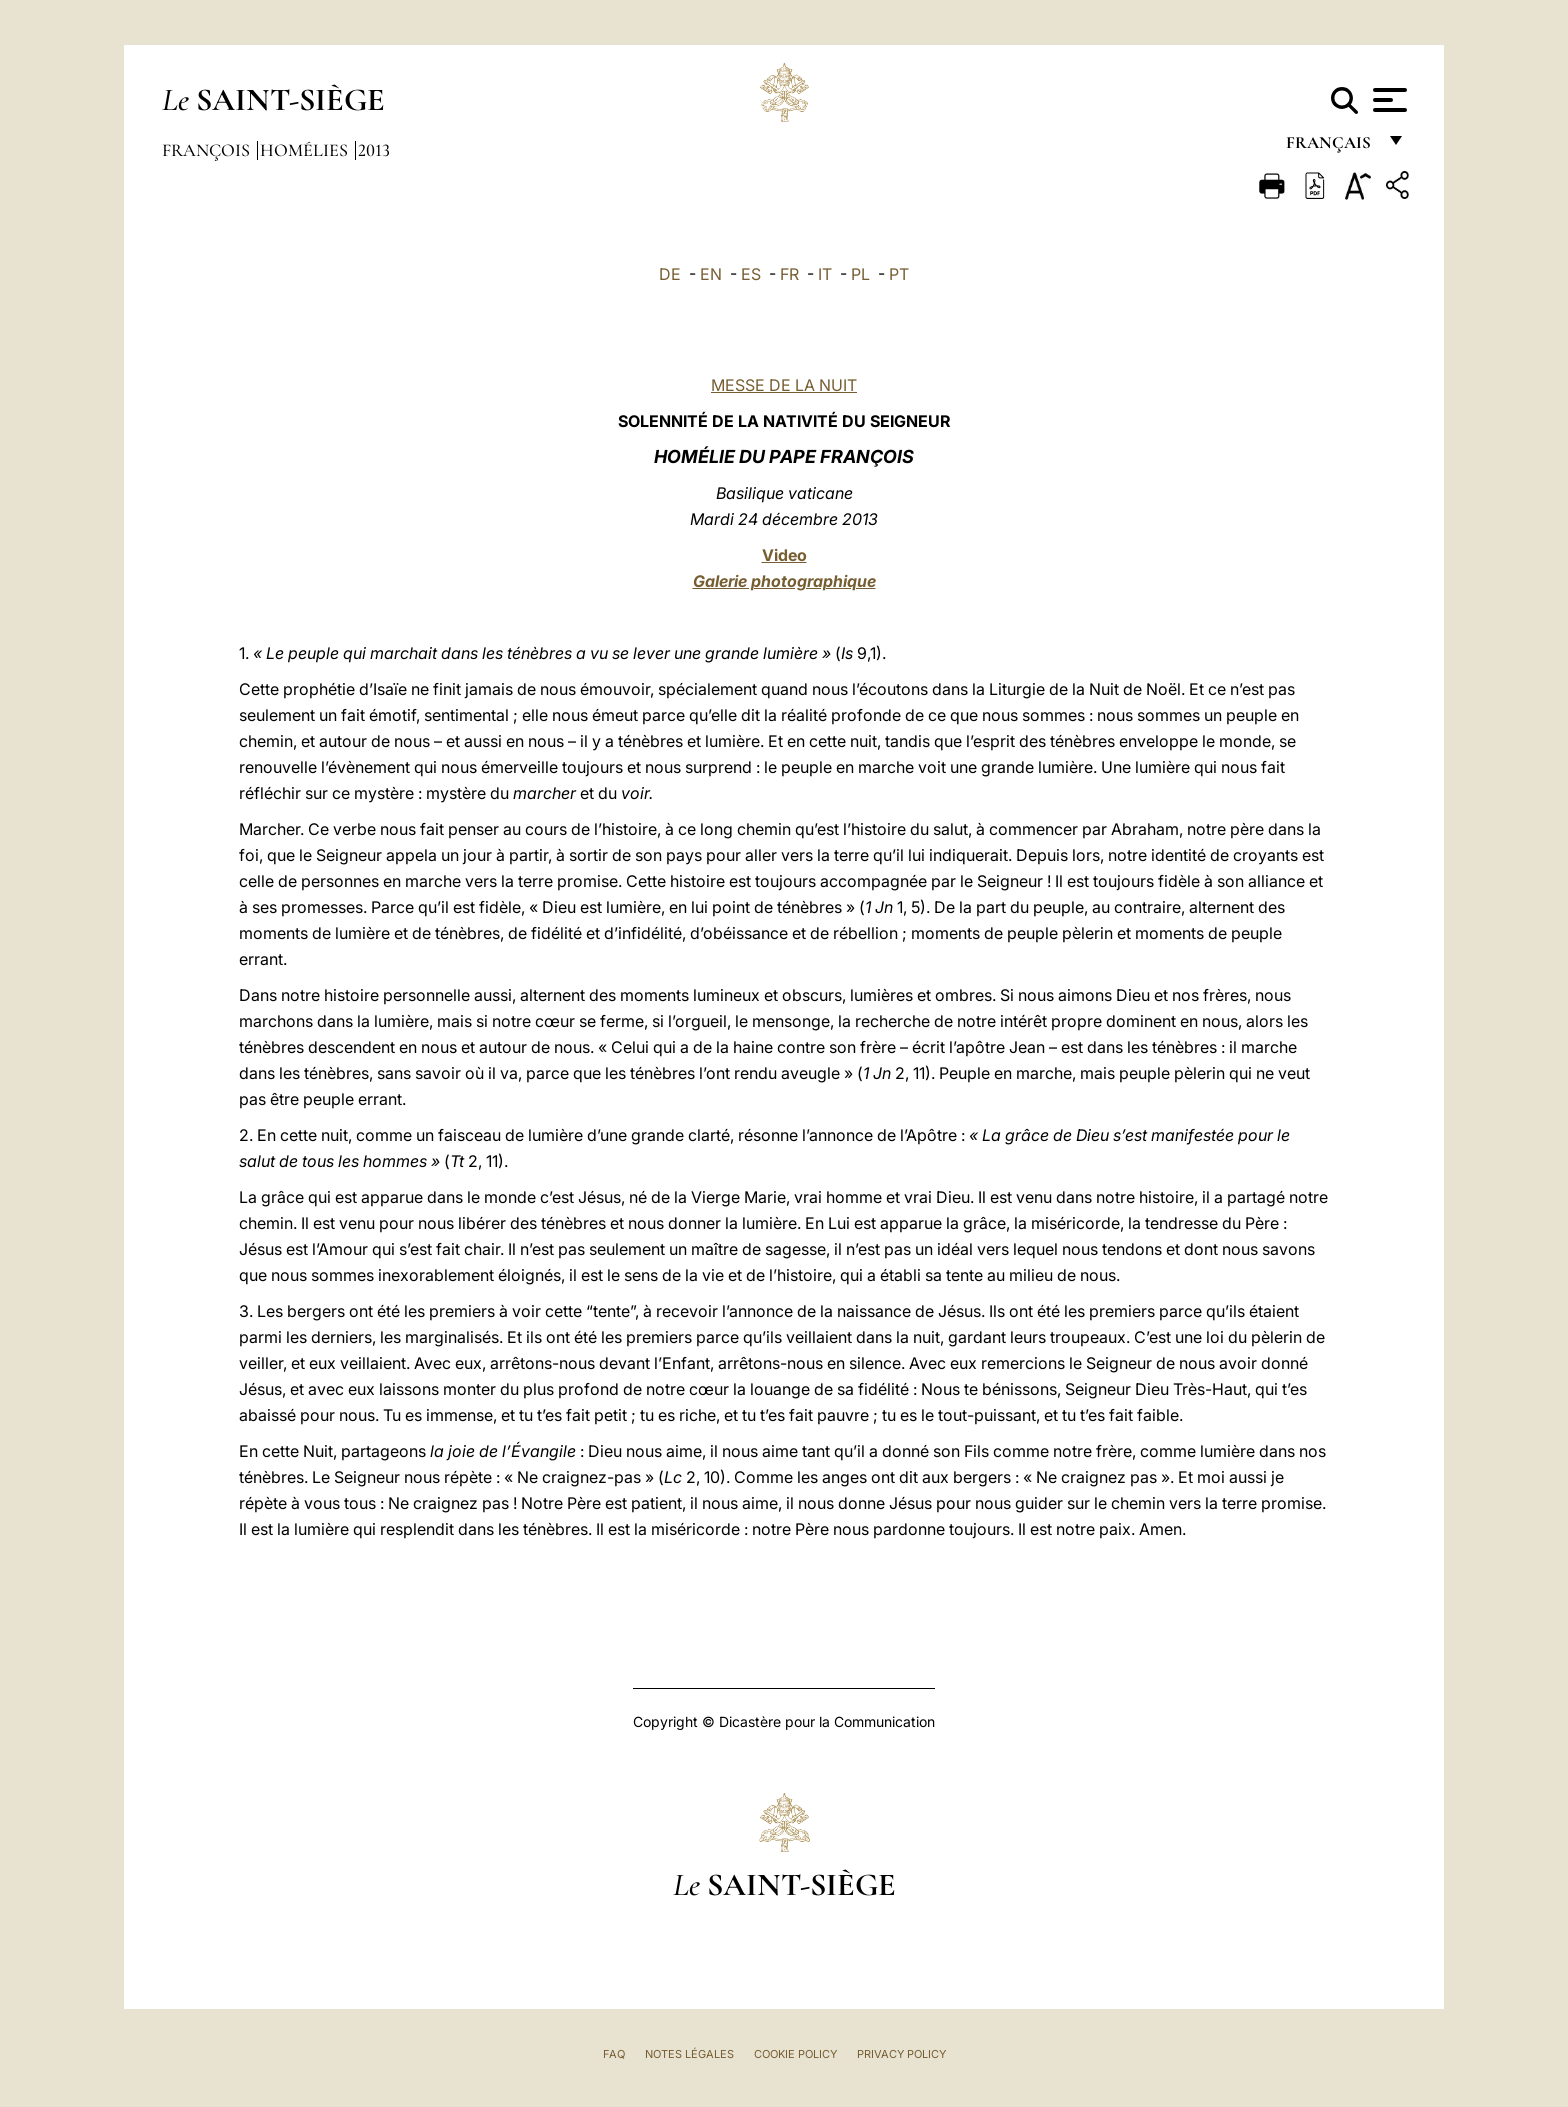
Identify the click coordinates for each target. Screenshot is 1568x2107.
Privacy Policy (901, 2054)
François (208, 150)
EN (711, 274)
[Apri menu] (1387, 100)
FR (789, 274)
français (1330, 147)
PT (899, 274)
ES (751, 274)
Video (784, 555)
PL (860, 274)
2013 (374, 150)
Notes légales (689, 2054)
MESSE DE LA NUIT (784, 385)
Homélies (306, 150)
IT (825, 274)
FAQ (614, 2054)
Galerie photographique (784, 581)
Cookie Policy (795, 2054)
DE (670, 274)
